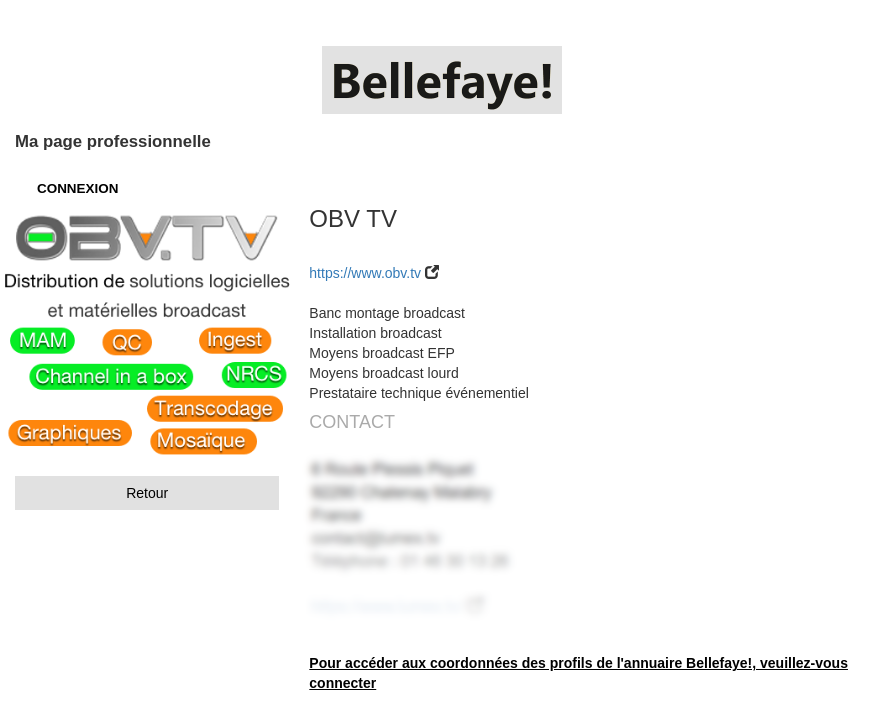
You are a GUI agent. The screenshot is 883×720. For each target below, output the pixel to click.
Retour (147, 493)
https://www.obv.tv (365, 273)
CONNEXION (77, 188)
